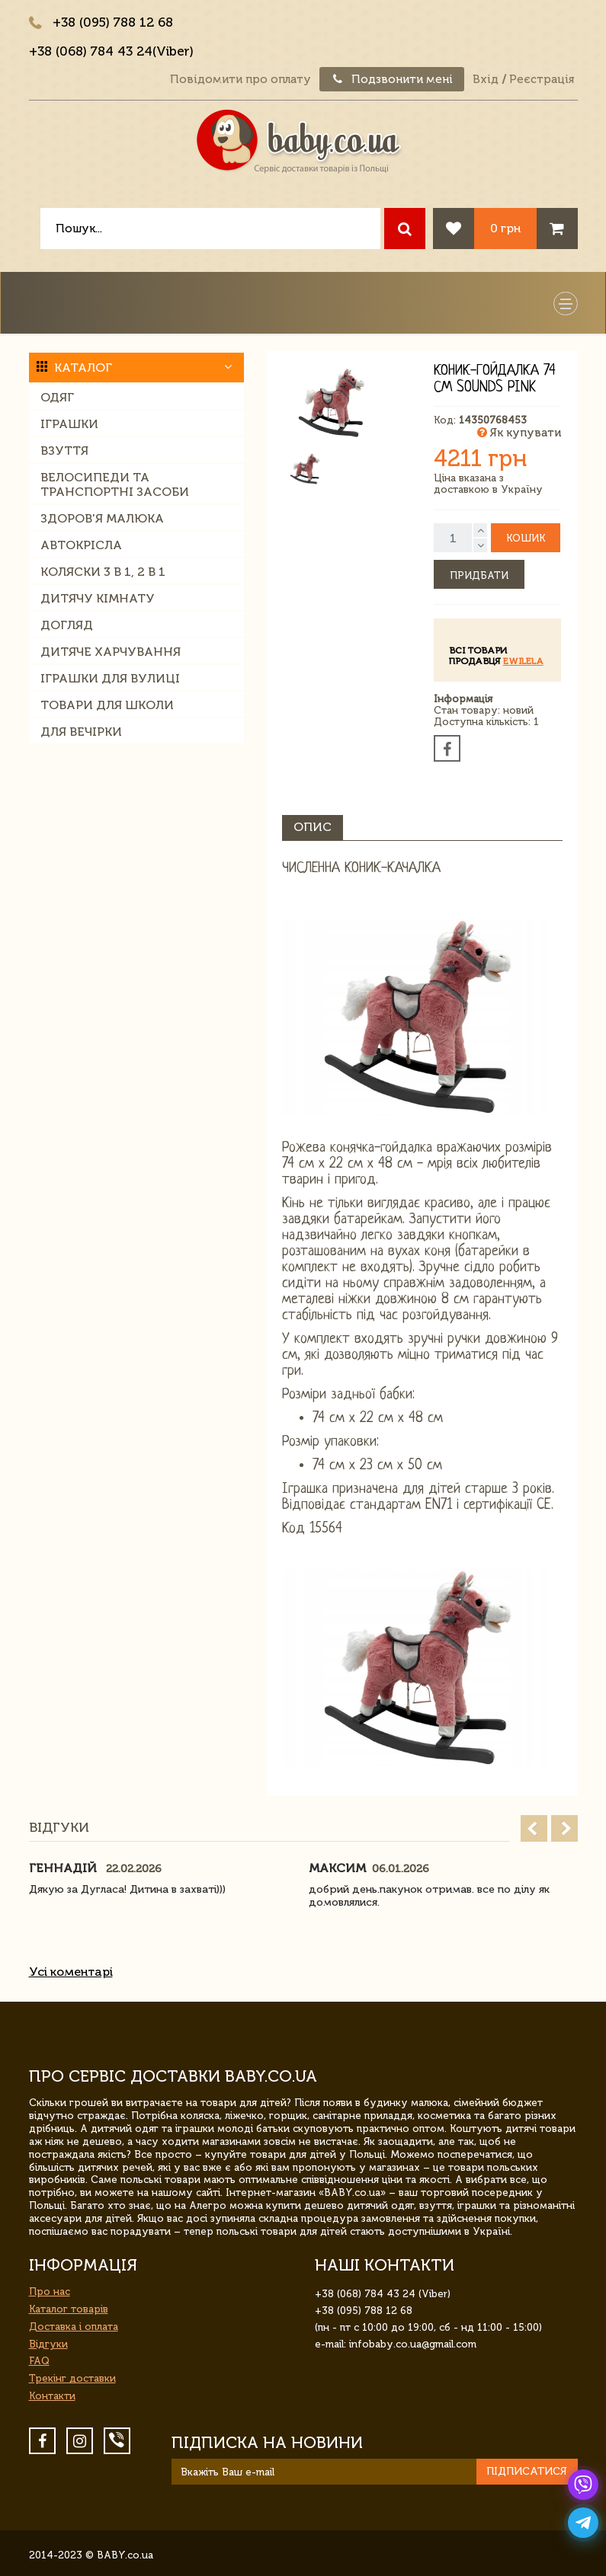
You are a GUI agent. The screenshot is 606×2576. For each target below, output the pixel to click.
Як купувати (519, 432)
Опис (312, 827)
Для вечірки (81, 731)
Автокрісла (81, 545)
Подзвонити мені (392, 79)
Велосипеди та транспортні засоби (114, 484)
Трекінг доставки (72, 2378)
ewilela (523, 661)
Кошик (525, 538)
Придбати (479, 575)
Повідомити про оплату (240, 79)
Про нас (49, 2291)
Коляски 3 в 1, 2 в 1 (102, 571)
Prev (534, 1828)
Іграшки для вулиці (110, 678)
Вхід (486, 79)
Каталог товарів (68, 2309)
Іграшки (69, 424)
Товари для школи (107, 705)
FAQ (39, 2361)
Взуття (64, 450)
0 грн (505, 228)
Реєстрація (541, 79)
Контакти (52, 2396)
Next (564, 1828)
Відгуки (48, 2344)
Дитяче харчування (110, 651)
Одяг (57, 397)
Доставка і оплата (73, 2326)
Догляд (66, 625)
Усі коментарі (71, 1971)
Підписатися (526, 2471)
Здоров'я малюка (102, 518)
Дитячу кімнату (97, 598)
